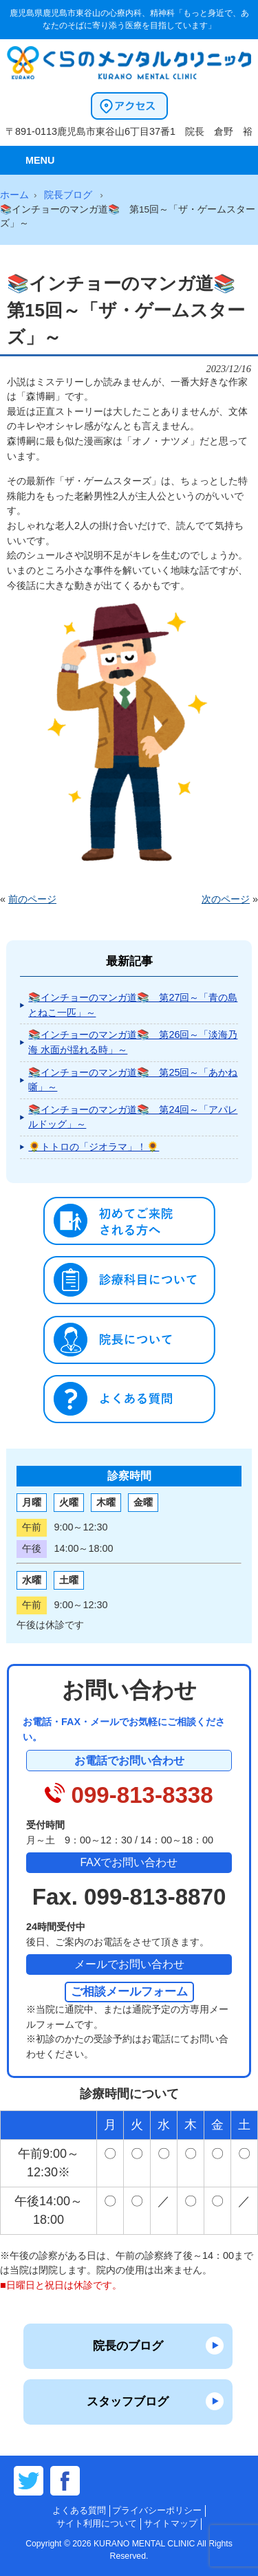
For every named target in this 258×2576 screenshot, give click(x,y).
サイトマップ (170, 2523)
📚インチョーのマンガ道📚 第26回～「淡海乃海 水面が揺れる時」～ (132, 1042)
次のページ (226, 899)
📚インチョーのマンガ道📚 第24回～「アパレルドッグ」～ (132, 1117)
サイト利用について (96, 2523)
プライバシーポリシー (157, 2510)
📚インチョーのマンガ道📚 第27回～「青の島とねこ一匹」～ (132, 1005)
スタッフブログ (128, 2401)
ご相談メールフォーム (129, 1991)
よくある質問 (79, 2510)
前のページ (32, 899)
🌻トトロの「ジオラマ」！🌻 (93, 1146)
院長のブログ (128, 2345)
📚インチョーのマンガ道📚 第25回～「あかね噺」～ (132, 1080)
